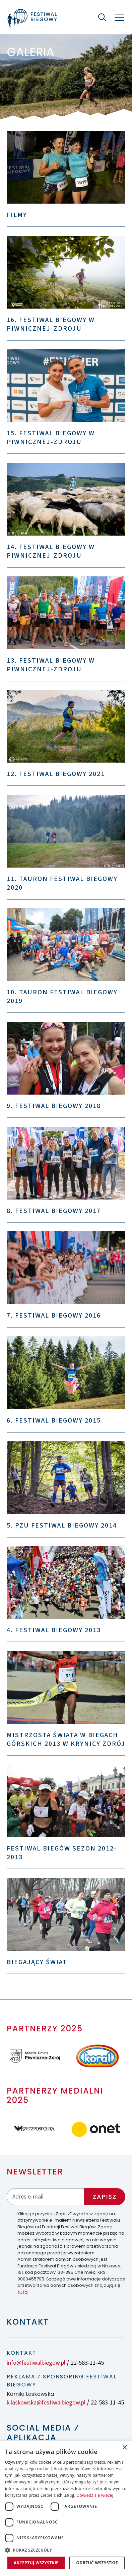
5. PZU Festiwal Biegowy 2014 (62, 1525)
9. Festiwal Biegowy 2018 (54, 1106)
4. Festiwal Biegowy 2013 (54, 1630)
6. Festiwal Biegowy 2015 (54, 1420)
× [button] (124, 2447)
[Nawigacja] (119, 17)
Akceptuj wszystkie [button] (36, 2563)
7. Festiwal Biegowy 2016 (54, 1315)
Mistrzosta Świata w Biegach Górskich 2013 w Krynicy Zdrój (66, 1739)
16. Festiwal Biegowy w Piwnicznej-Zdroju (51, 324)
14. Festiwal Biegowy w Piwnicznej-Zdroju (51, 551)
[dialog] (66, 2508)
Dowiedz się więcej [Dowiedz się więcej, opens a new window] (94, 2495)
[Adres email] (45, 2196)
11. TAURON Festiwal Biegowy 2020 (62, 883)
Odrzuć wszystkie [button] (97, 2563)
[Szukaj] (101, 17)
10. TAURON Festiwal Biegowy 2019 (62, 996)
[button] (66, 2550)
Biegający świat (37, 1962)
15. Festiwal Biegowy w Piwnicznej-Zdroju (51, 437)
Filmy (17, 215)
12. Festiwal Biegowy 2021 (56, 774)
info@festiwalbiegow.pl (36, 2363)
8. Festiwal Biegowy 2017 (54, 1211)
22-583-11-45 (87, 2363)
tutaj (22, 2292)
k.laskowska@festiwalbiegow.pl (46, 2402)
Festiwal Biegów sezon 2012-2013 (62, 1853)
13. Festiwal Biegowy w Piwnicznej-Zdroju (51, 665)
